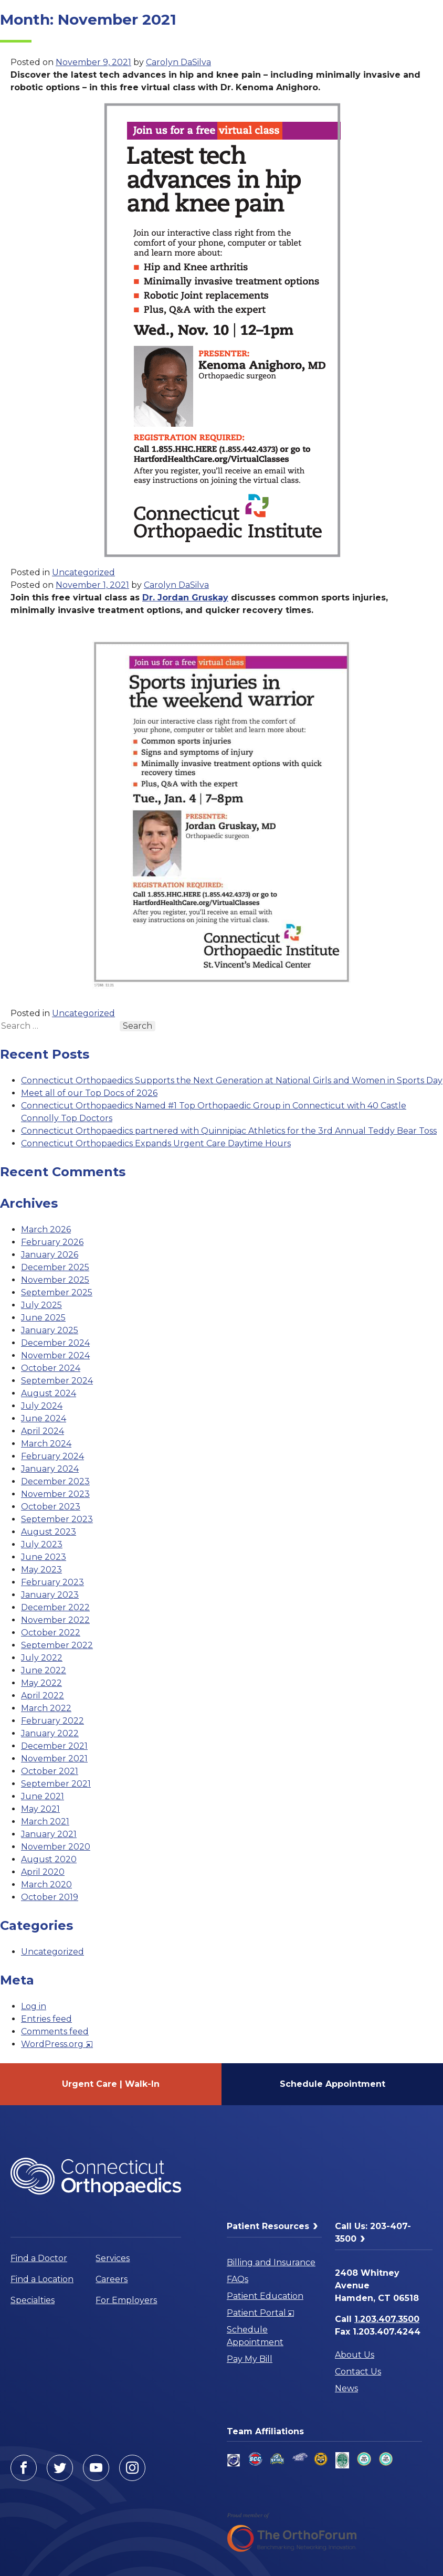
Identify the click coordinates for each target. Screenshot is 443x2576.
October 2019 (49, 1897)
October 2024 (50, 1368)
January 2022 (50, 1733)
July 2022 (41, 1658)
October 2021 (49, 1771)
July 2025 (41, 1305)
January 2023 (50, 1595)
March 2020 (46, 1884)
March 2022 (46, 1708)
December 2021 (54, 1746)
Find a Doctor (38, 2258)
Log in (33, 2006)
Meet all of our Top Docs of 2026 (89, 1093)
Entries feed (46, 2019)
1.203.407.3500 (386, 2319)
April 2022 (42, 1696)
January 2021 (49, 1834)
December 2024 (55, 1343)
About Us (354, 2355)
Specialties (32, 2300)
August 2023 (48, 1532)
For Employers (126, 2300)
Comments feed (55, 2031)
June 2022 (43, 1670)
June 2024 (43, 1418)
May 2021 (40, 1809)
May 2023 (41, 1570)
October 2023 (50, 1507)
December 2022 (55, 1607)
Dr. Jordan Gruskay (185, 598)
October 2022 (50, 1633)
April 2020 (43, 1872)
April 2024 (42, 1431)
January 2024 (50, 1469)
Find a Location (41, 2279)
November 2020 (55, 1847)
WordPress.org (57, 2044)
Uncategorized (83, 572)
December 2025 (55, 1267)
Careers (112, 2279)
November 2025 (55, 1280)
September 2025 (56, 1292)
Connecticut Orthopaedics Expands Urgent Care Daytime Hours (156, 1143)
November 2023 (55, 1494)
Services (113, 2258)
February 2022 (52, 1721)
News (346, 2388)
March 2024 (46, 1444)
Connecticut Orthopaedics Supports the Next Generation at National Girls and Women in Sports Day (231, 1080)
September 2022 (57, 1645)
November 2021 (54, 1759)
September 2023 (57, 1519)
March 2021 (45, 1822)
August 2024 (48, 1393)
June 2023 (43, 1557)
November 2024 (55, 1355)
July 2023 (41, 1544)
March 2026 (46, 1229)
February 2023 (52, 1582)
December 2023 (55, 1481)
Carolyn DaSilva (178, 62)
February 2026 (52, 1242)
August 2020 (49, 1859)
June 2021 (42, 1796)
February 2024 (52, 1456)
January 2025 (49, 1330)
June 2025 (43, 1318)
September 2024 (57, 1381)
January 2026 (49, 1255)
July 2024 (41, 1406)
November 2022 (55, 1620)
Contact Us (358, 2372)
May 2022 (41, 1683)
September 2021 (56, 1784)
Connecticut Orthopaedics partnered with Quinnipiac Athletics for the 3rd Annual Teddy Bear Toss (229, 1131)
